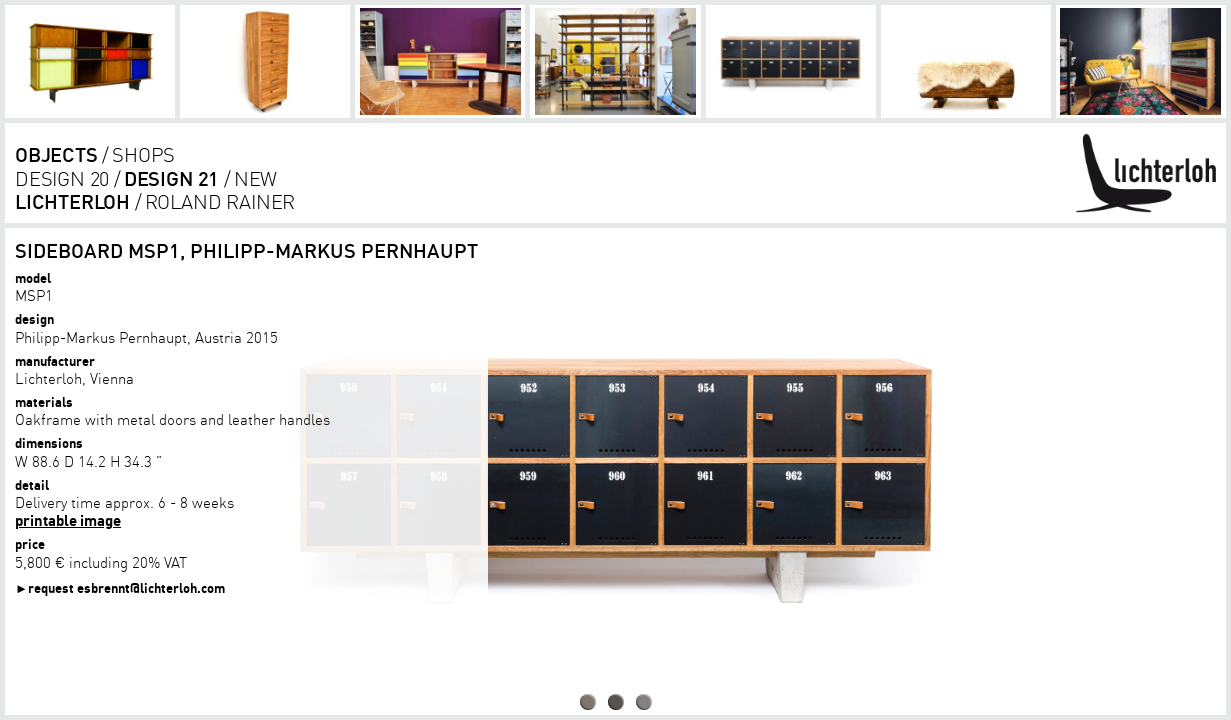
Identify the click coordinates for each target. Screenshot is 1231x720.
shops (143, 154)
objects (56, 154)
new (255, 178)
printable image (68, 520)
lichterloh (72, 201)
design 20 (62, 178)
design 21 (171, 178)
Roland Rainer (220, 201)
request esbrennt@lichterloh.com (126, 587)
